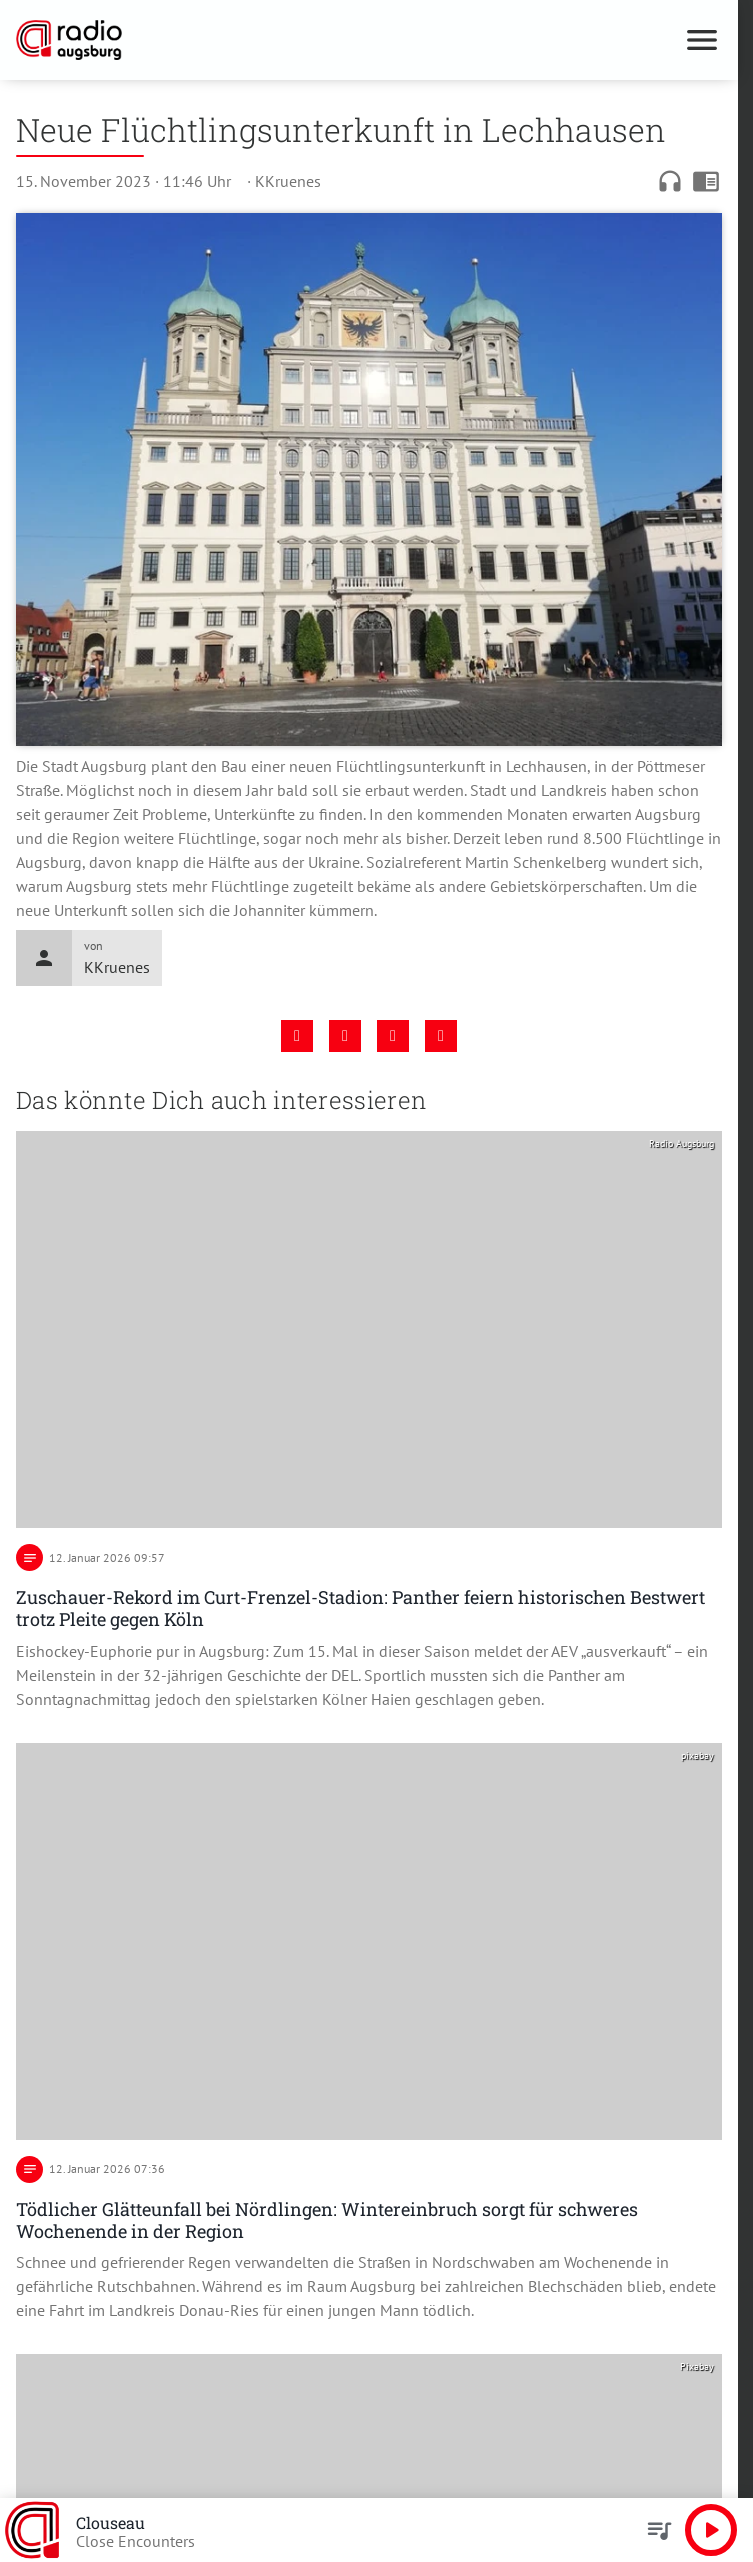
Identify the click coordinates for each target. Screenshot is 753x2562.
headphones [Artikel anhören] (670, 181)
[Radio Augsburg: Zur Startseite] (192, 40)
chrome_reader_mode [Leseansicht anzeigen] (706, 181)
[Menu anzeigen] (702, 40)
